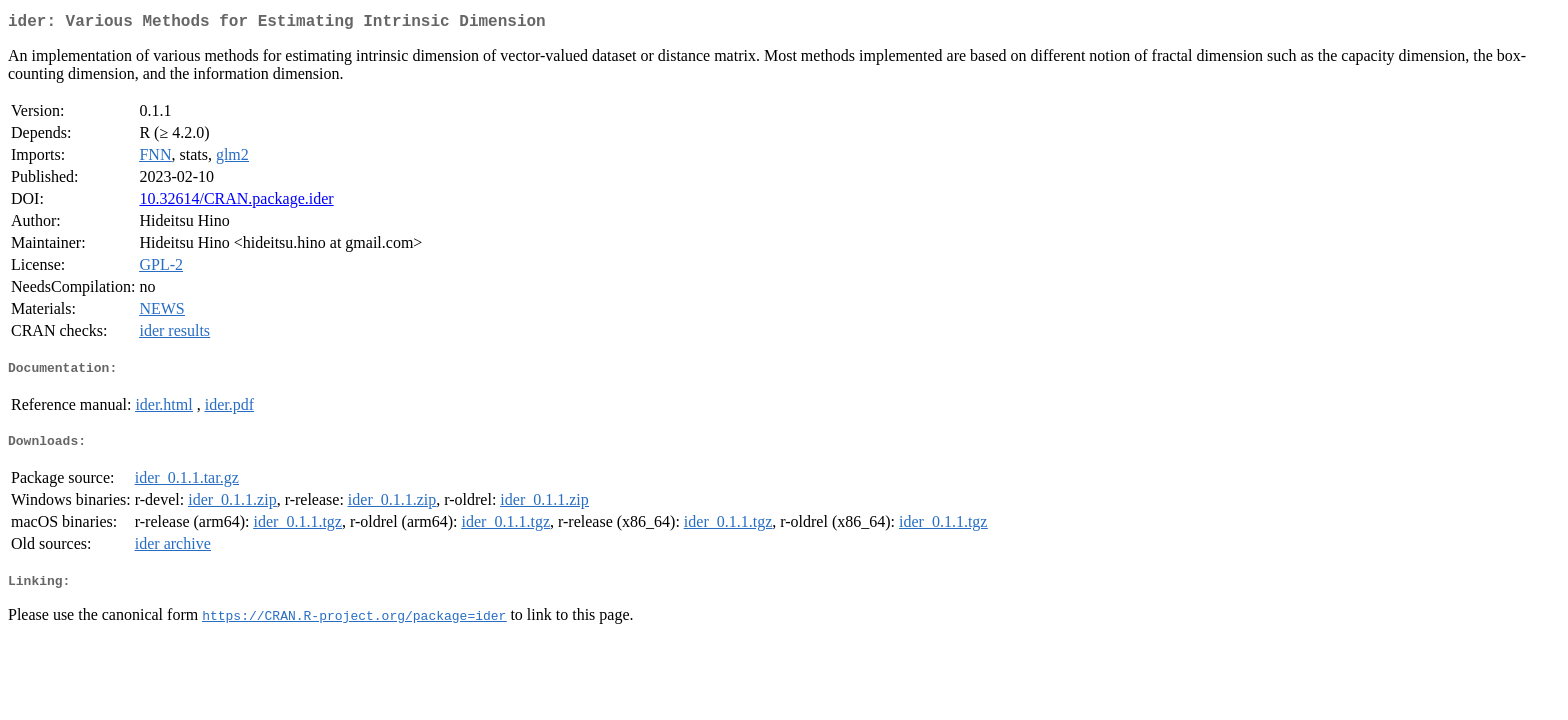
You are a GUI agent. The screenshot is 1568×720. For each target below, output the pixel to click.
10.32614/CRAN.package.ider (236, 202)
